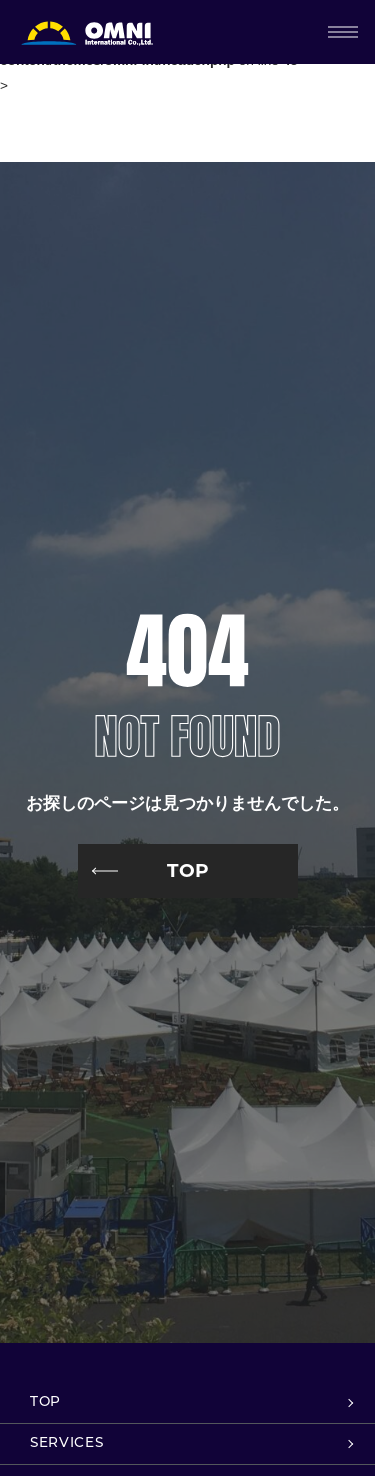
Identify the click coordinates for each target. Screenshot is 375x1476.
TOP (188, 870)
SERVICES (66, 1443)
